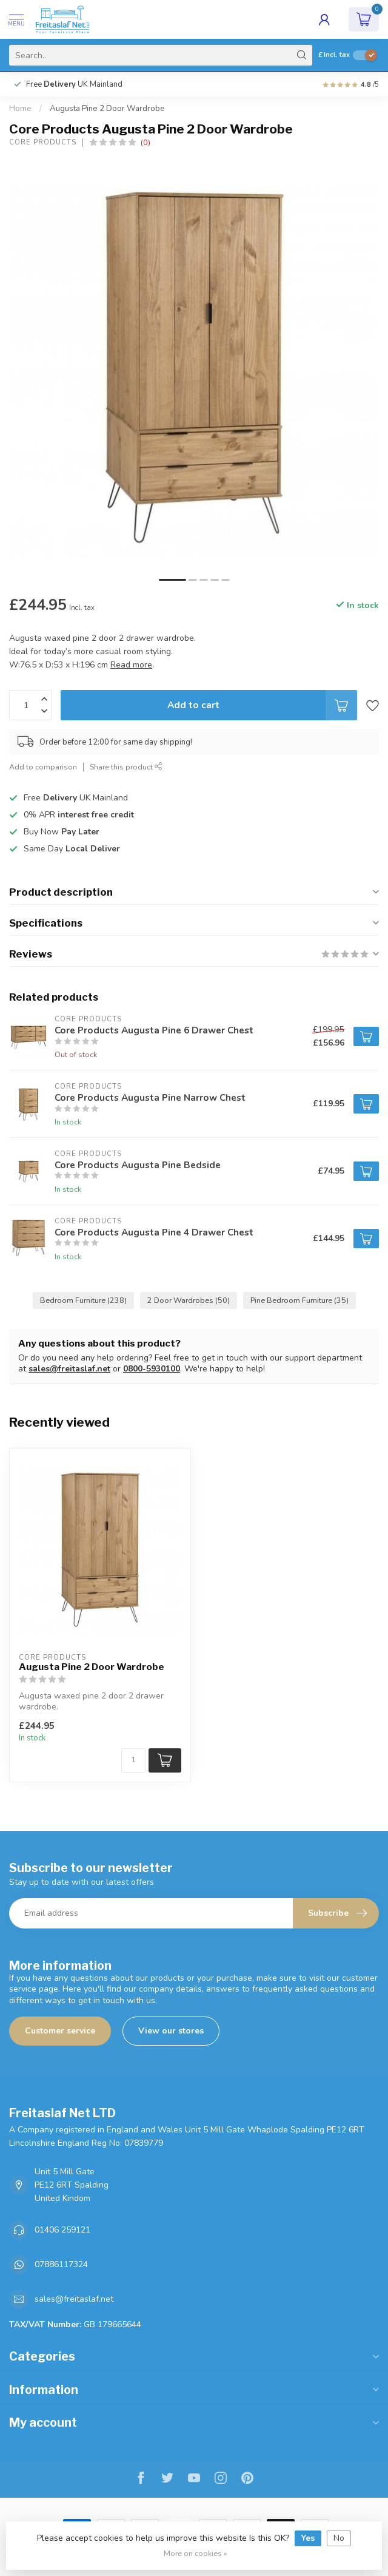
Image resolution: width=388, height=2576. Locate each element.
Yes (308, 2538)
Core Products (42, 142)
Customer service (60, 2031)
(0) (145, 142)
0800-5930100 (151, 1368)
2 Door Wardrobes (188, 1300)
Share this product (126, 767)
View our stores (171, 2031)
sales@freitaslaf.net (69, 1368)
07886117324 (61, 2264)
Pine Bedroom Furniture (299, 1300)
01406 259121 (62, 2230)
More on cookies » (195, 2553)
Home (20, 108)
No (338, 2538)
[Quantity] (133, 1760)
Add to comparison (43, 767)
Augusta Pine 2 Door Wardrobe (107, 108)
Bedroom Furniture (83, 1300)
